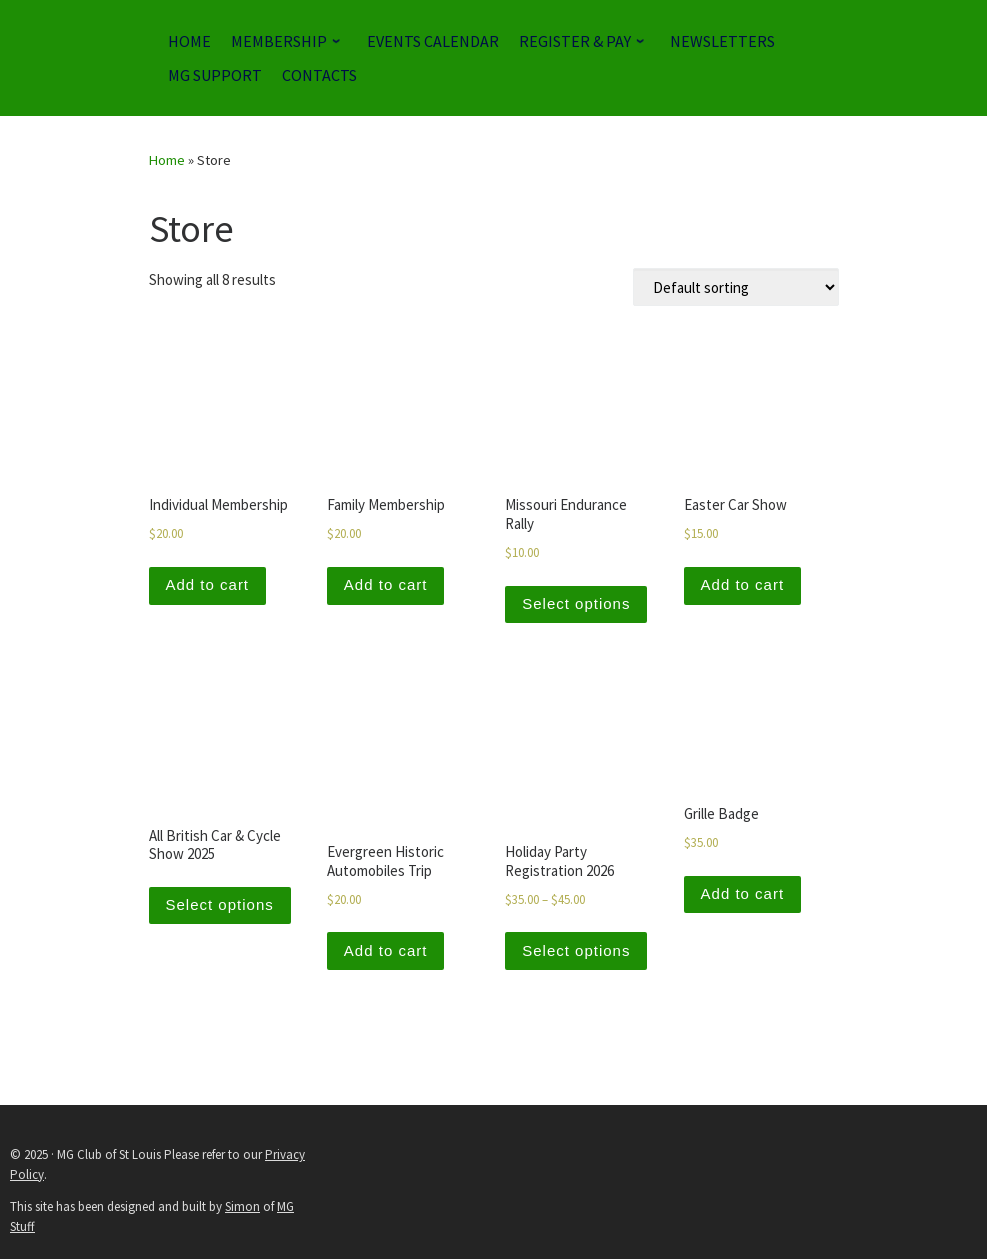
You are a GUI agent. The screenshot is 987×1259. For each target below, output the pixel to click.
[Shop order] (736, 287)
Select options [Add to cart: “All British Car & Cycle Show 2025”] (220, 904)
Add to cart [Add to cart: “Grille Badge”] (743, 893)
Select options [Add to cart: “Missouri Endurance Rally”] (576, 603)
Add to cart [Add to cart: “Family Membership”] (386, 584)
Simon (242, 1206)
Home (167, 160)
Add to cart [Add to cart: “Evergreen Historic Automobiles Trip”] (386, 950)
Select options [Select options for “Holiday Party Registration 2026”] (576, 950)
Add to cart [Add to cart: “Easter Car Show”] (743, 584)
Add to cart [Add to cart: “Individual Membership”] (208, 584)
